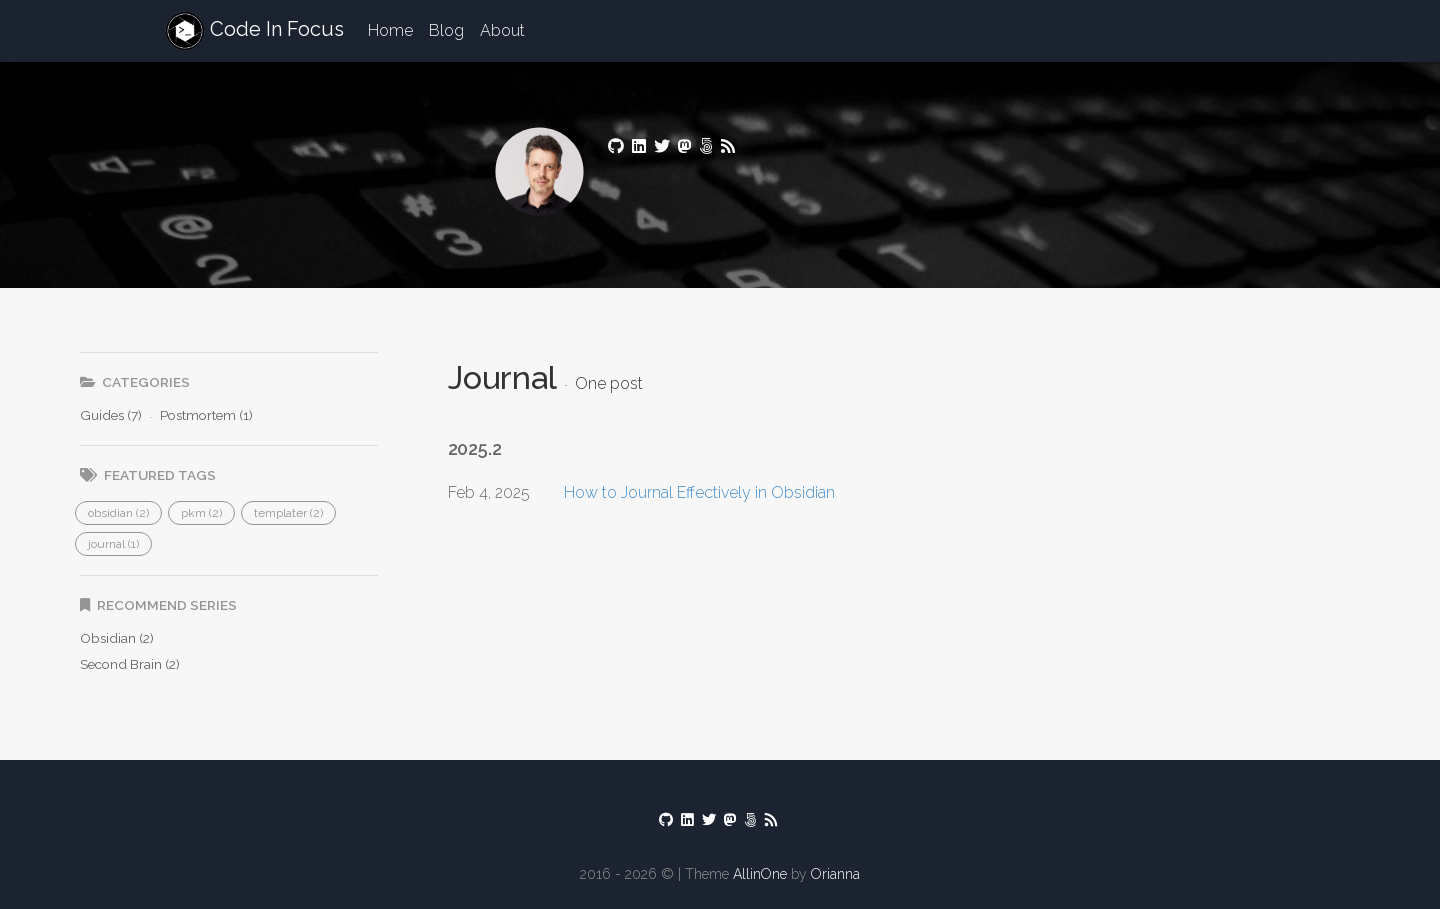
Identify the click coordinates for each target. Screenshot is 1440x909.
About (502, 30)
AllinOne (760, 874)
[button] (118, 513)
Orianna (835, 874)
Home (390, 30)
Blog (446, 30)
